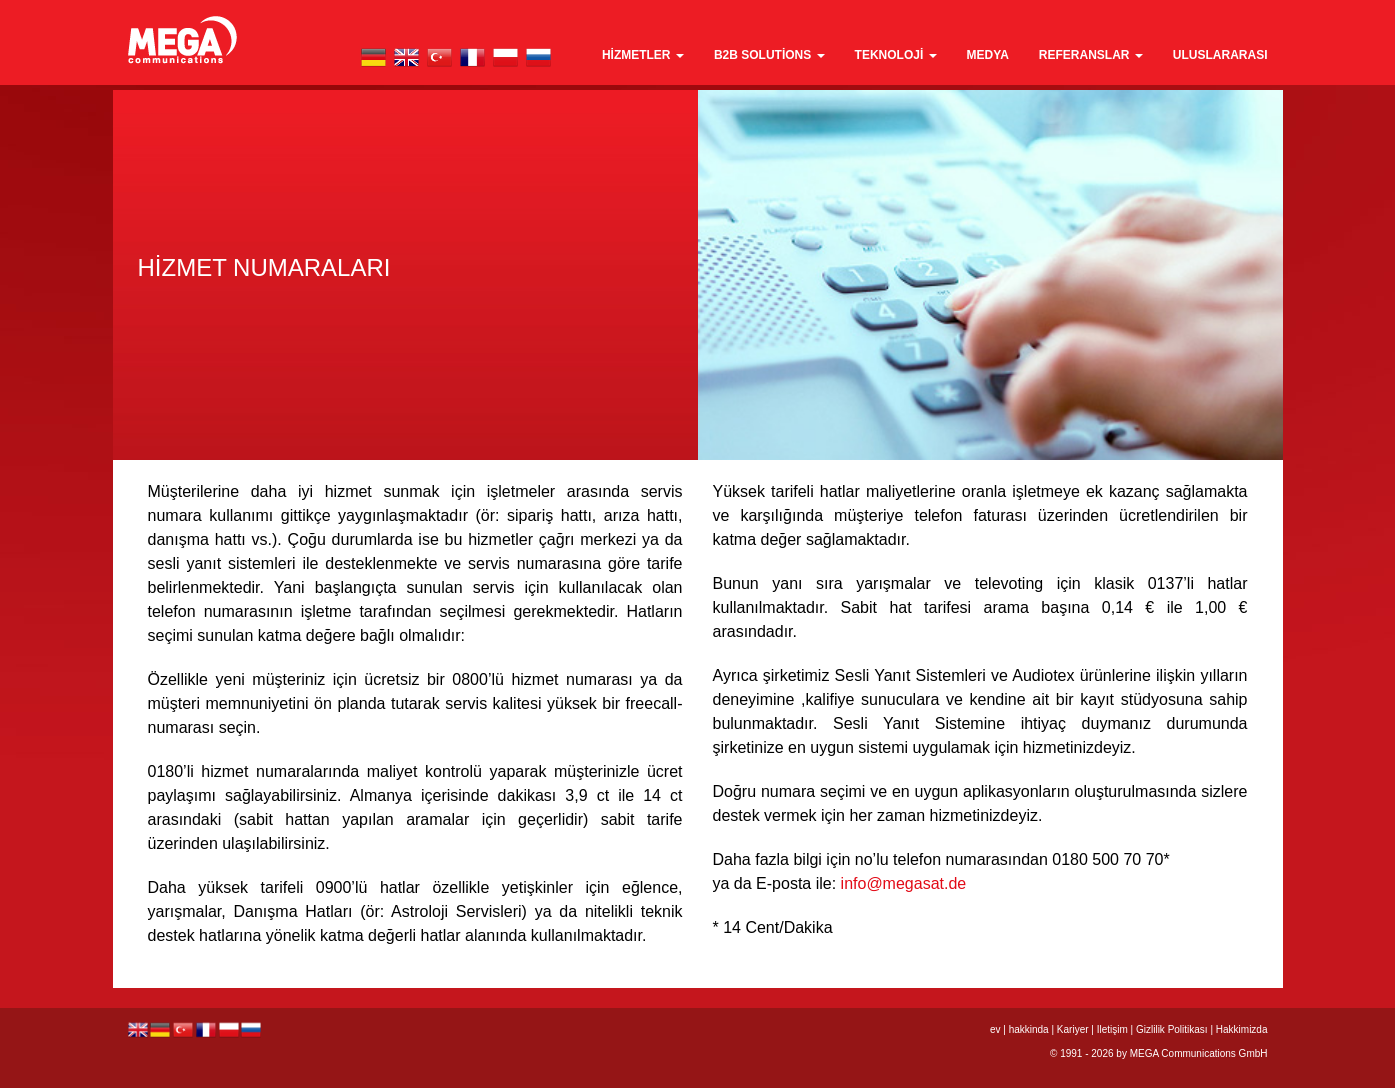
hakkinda (1029, 1029)
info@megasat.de (904, 883)
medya (988, 55)
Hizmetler (643, 55)
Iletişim (1112, 1029)
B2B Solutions (769, 55)
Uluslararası (1220, 55)
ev (995, 1029)
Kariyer (1073, 1029)
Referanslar (1091, 55)
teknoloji (896, 55)
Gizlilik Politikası (1172, 1029)
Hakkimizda (1242, 1029)
